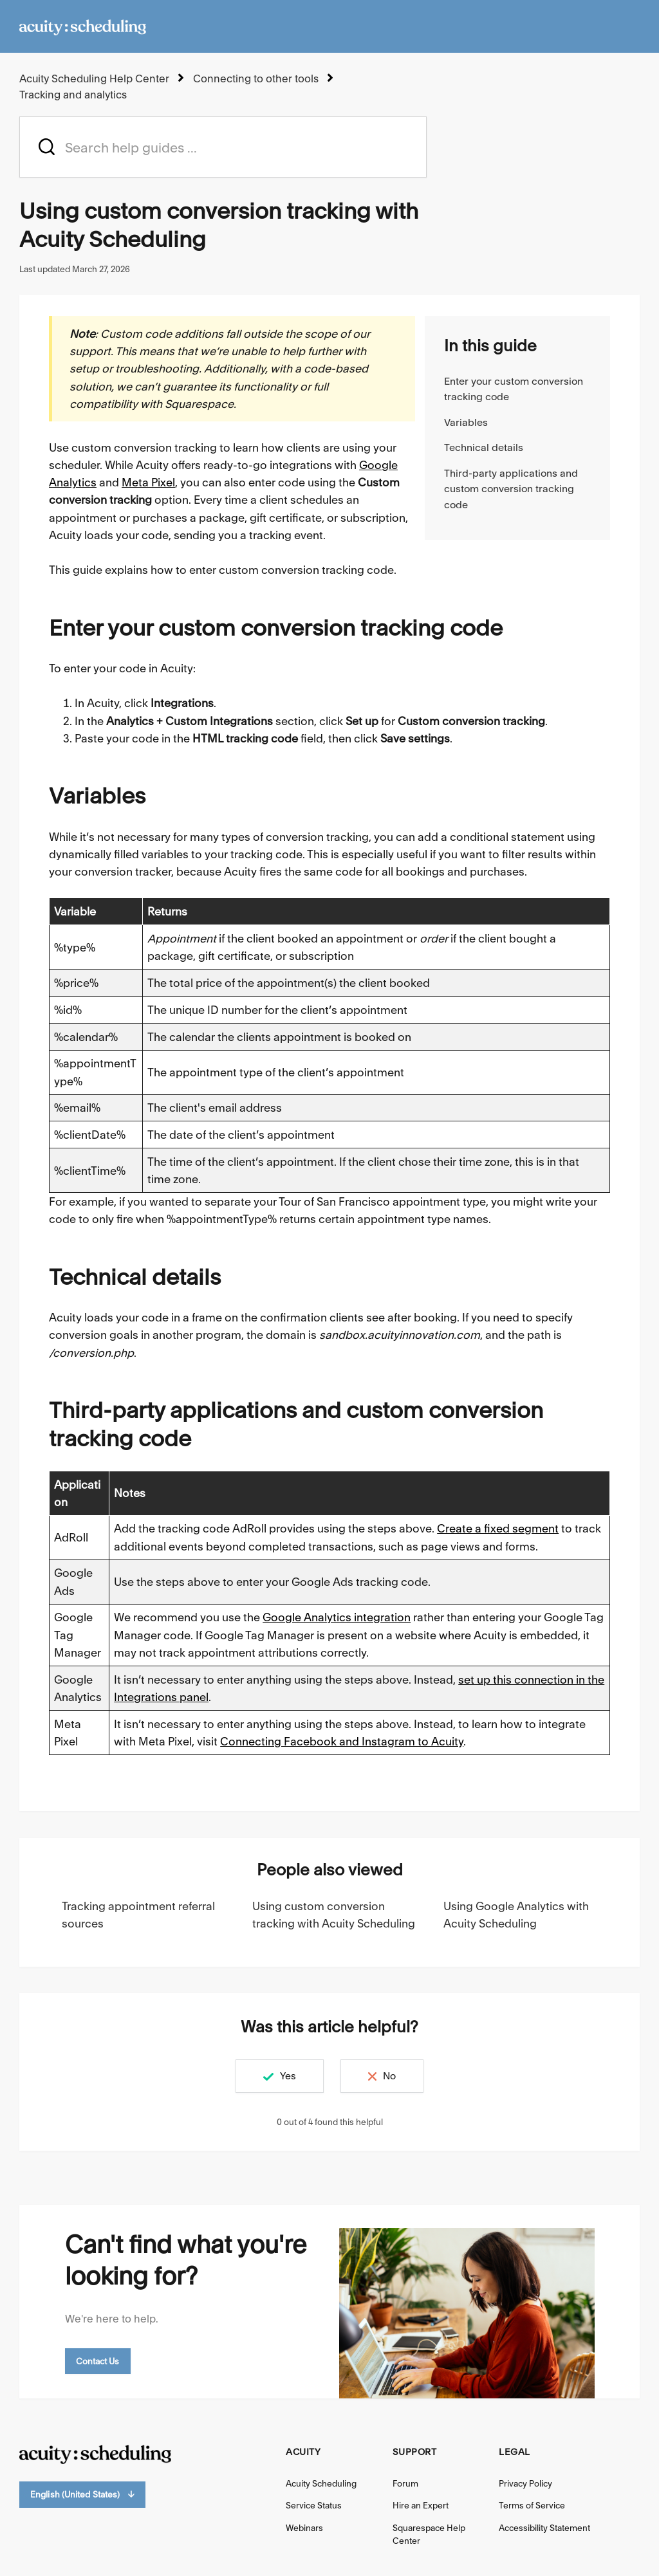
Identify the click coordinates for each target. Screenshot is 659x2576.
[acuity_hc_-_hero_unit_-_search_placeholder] (223, 147)
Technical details (483, 447)
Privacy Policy (525, 2483)
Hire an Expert (421, 2505)
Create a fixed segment (498, 1528)
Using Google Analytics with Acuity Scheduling (516, 1914)
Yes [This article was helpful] (288, 2076)
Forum (405, 2483)
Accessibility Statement (544, 2528)
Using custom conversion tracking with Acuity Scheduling (333, 1914)
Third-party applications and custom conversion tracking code (511, 489)
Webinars (304, 2528)
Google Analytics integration (337, 1617)
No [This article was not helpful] (389, 2076)
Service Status (314, 2505)
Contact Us (98, 2361)
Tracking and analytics (73, 94)
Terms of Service (532, 2505)
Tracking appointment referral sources (138, 1914)
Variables (466, 422)
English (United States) (82, 2494)
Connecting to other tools (256, 78)
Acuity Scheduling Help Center (94, 78)
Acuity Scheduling (321, 2483)
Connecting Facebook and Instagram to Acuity (341, 1741)
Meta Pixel (148, 482)
